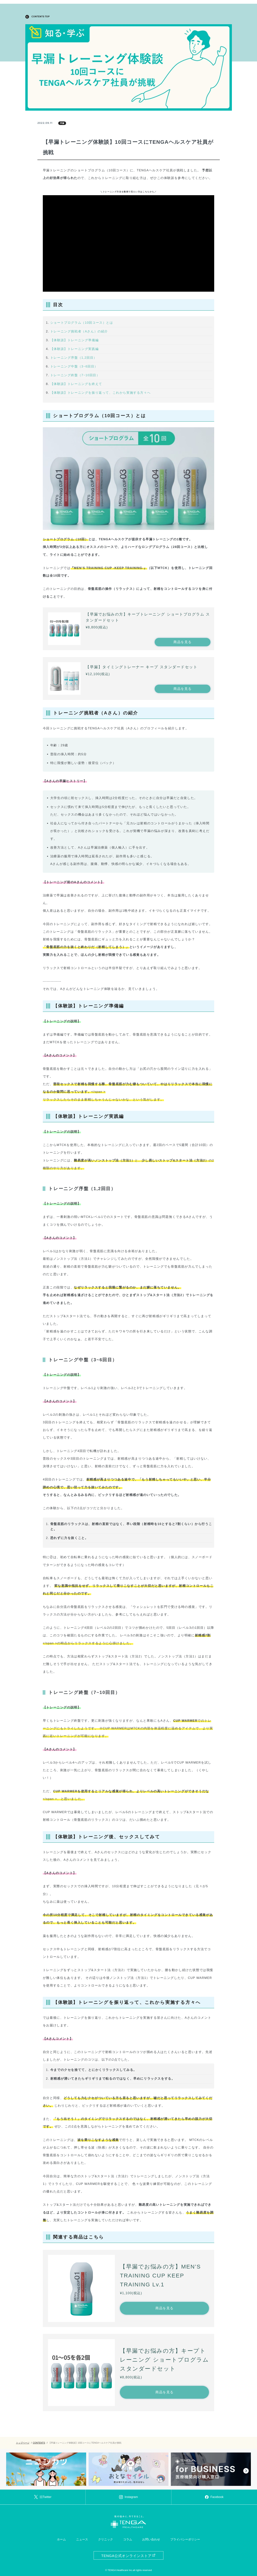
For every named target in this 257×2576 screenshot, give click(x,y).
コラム (127, 2539)
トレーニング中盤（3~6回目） (74, 366)
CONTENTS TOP (40, 17)
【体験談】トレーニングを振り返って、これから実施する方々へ (100, 392)
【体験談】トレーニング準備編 (74, 340)
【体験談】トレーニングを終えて (76, 384)
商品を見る (182, 642)
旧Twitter (42, 2497)
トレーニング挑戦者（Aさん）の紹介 (79, 331)
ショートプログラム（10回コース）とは (81, 322)
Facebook (214, 2497)
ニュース (82, 2539)
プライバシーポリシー (185, 2539)
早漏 (62, 123)
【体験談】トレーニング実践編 (74, 349)
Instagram (128, 2497)
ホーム (61, 2539)
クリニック (105, 2539)
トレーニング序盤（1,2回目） (73, 357)
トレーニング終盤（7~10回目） (75, 375)
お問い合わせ (151, 2539)
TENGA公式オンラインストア (128, 2555)
